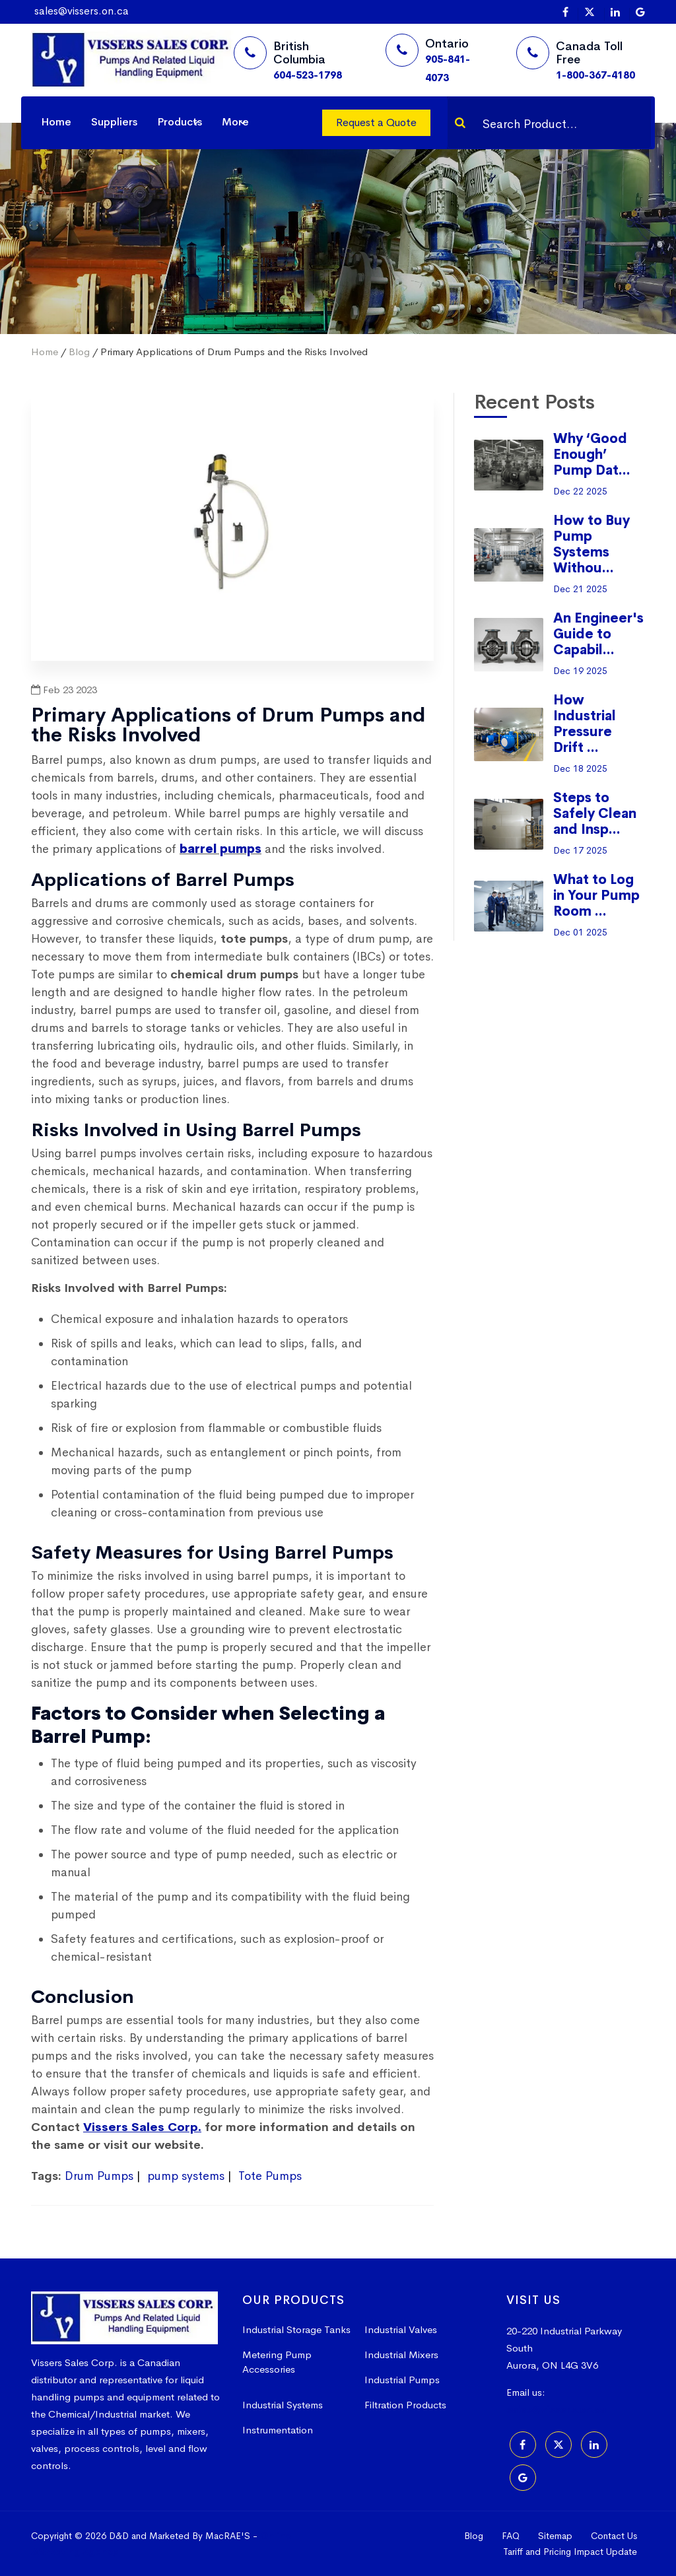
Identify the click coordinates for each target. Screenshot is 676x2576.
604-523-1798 (307, 75)
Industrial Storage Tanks (296, 2329)
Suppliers (114, 122)
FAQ (511, 2536)
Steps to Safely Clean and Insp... (594, 814)
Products (179, 122)
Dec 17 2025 (580, 850)
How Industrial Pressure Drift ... (584, 724)
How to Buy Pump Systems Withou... (591, 544)
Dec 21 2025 (580, 589)
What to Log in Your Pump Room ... (596, 895)
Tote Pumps (270, 2176)
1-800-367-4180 (595, 75)
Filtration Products (405, 2404)
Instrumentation (277, 2429)
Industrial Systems (282, 2404)
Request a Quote (376, 122)
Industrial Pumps (402, 2379)
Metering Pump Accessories (277, 2361)
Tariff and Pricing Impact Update (570, 2552)
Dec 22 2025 (580, 491)
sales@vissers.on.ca (81, 11)
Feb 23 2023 (64, 689)
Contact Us (614, 2536)
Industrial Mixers (401, 2354)
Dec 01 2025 (580, 932)
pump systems (185, 2176)
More (235, 122)
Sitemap (555, 2536)
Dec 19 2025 (580, 671)
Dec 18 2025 (580, 768)
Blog (79, 351)
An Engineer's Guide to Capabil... (598, 634)
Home (56, 122)
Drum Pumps (99, 2176)
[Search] (460, 123)
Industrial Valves (400, 2329)
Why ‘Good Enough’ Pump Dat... (591, 454)
